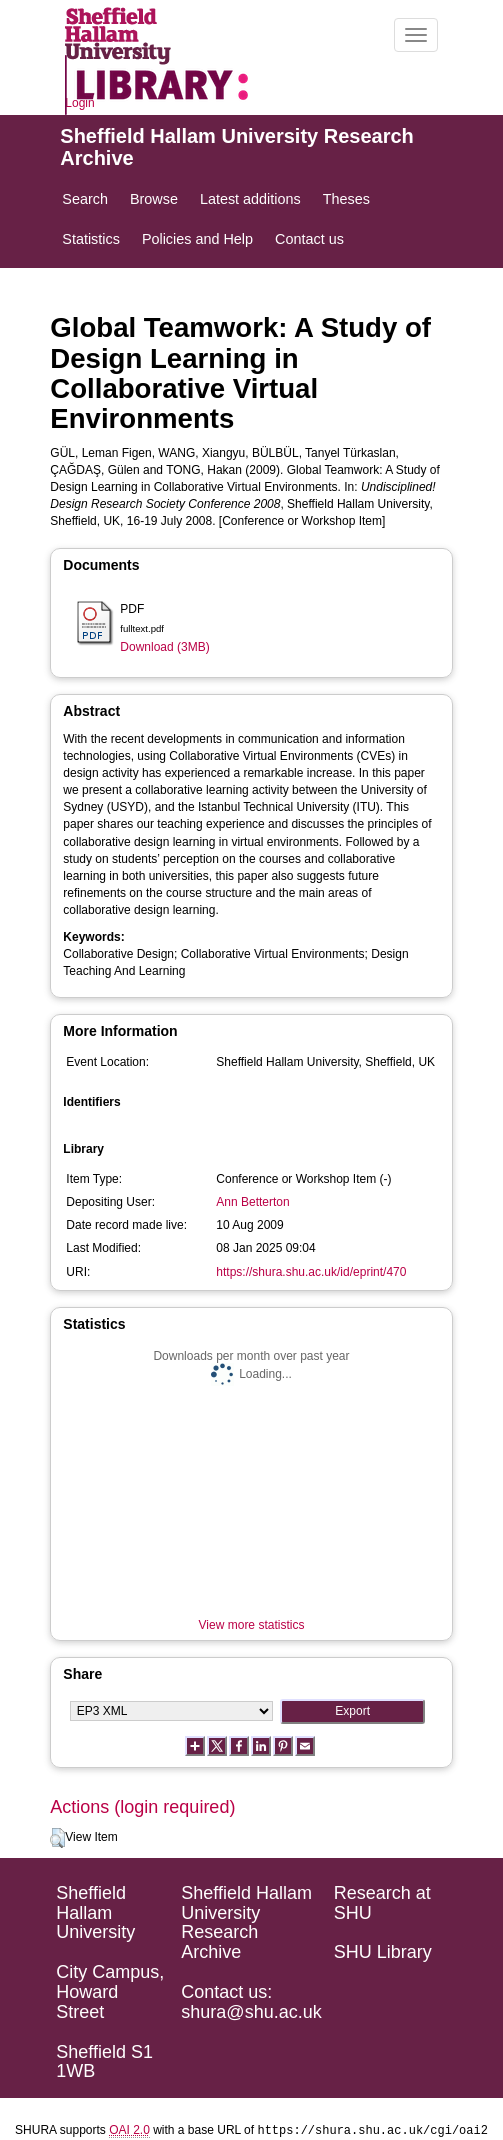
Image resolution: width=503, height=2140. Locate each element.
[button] (57, 1838)
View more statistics (252, 1625)
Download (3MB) (164, 647)
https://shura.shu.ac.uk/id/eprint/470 (311, 1272)
